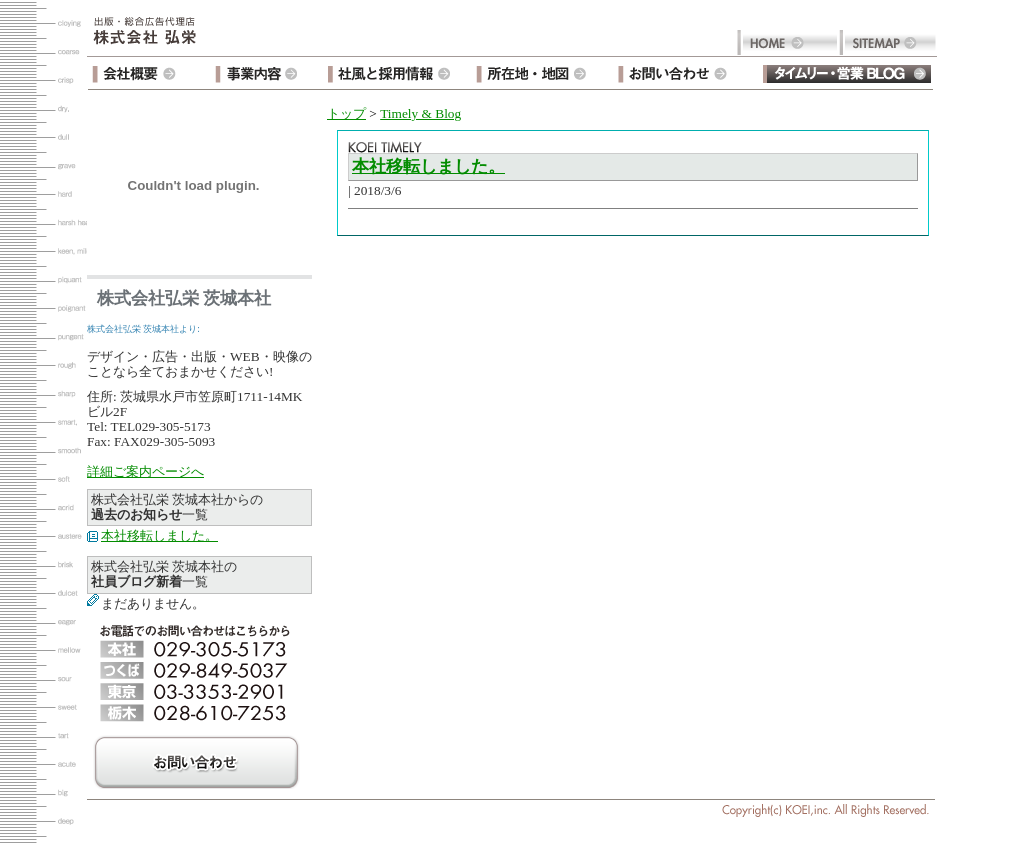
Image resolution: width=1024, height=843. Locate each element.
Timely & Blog (420, 113)
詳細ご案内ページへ (145, 471)
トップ (346, 113)
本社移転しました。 (159, 535)
